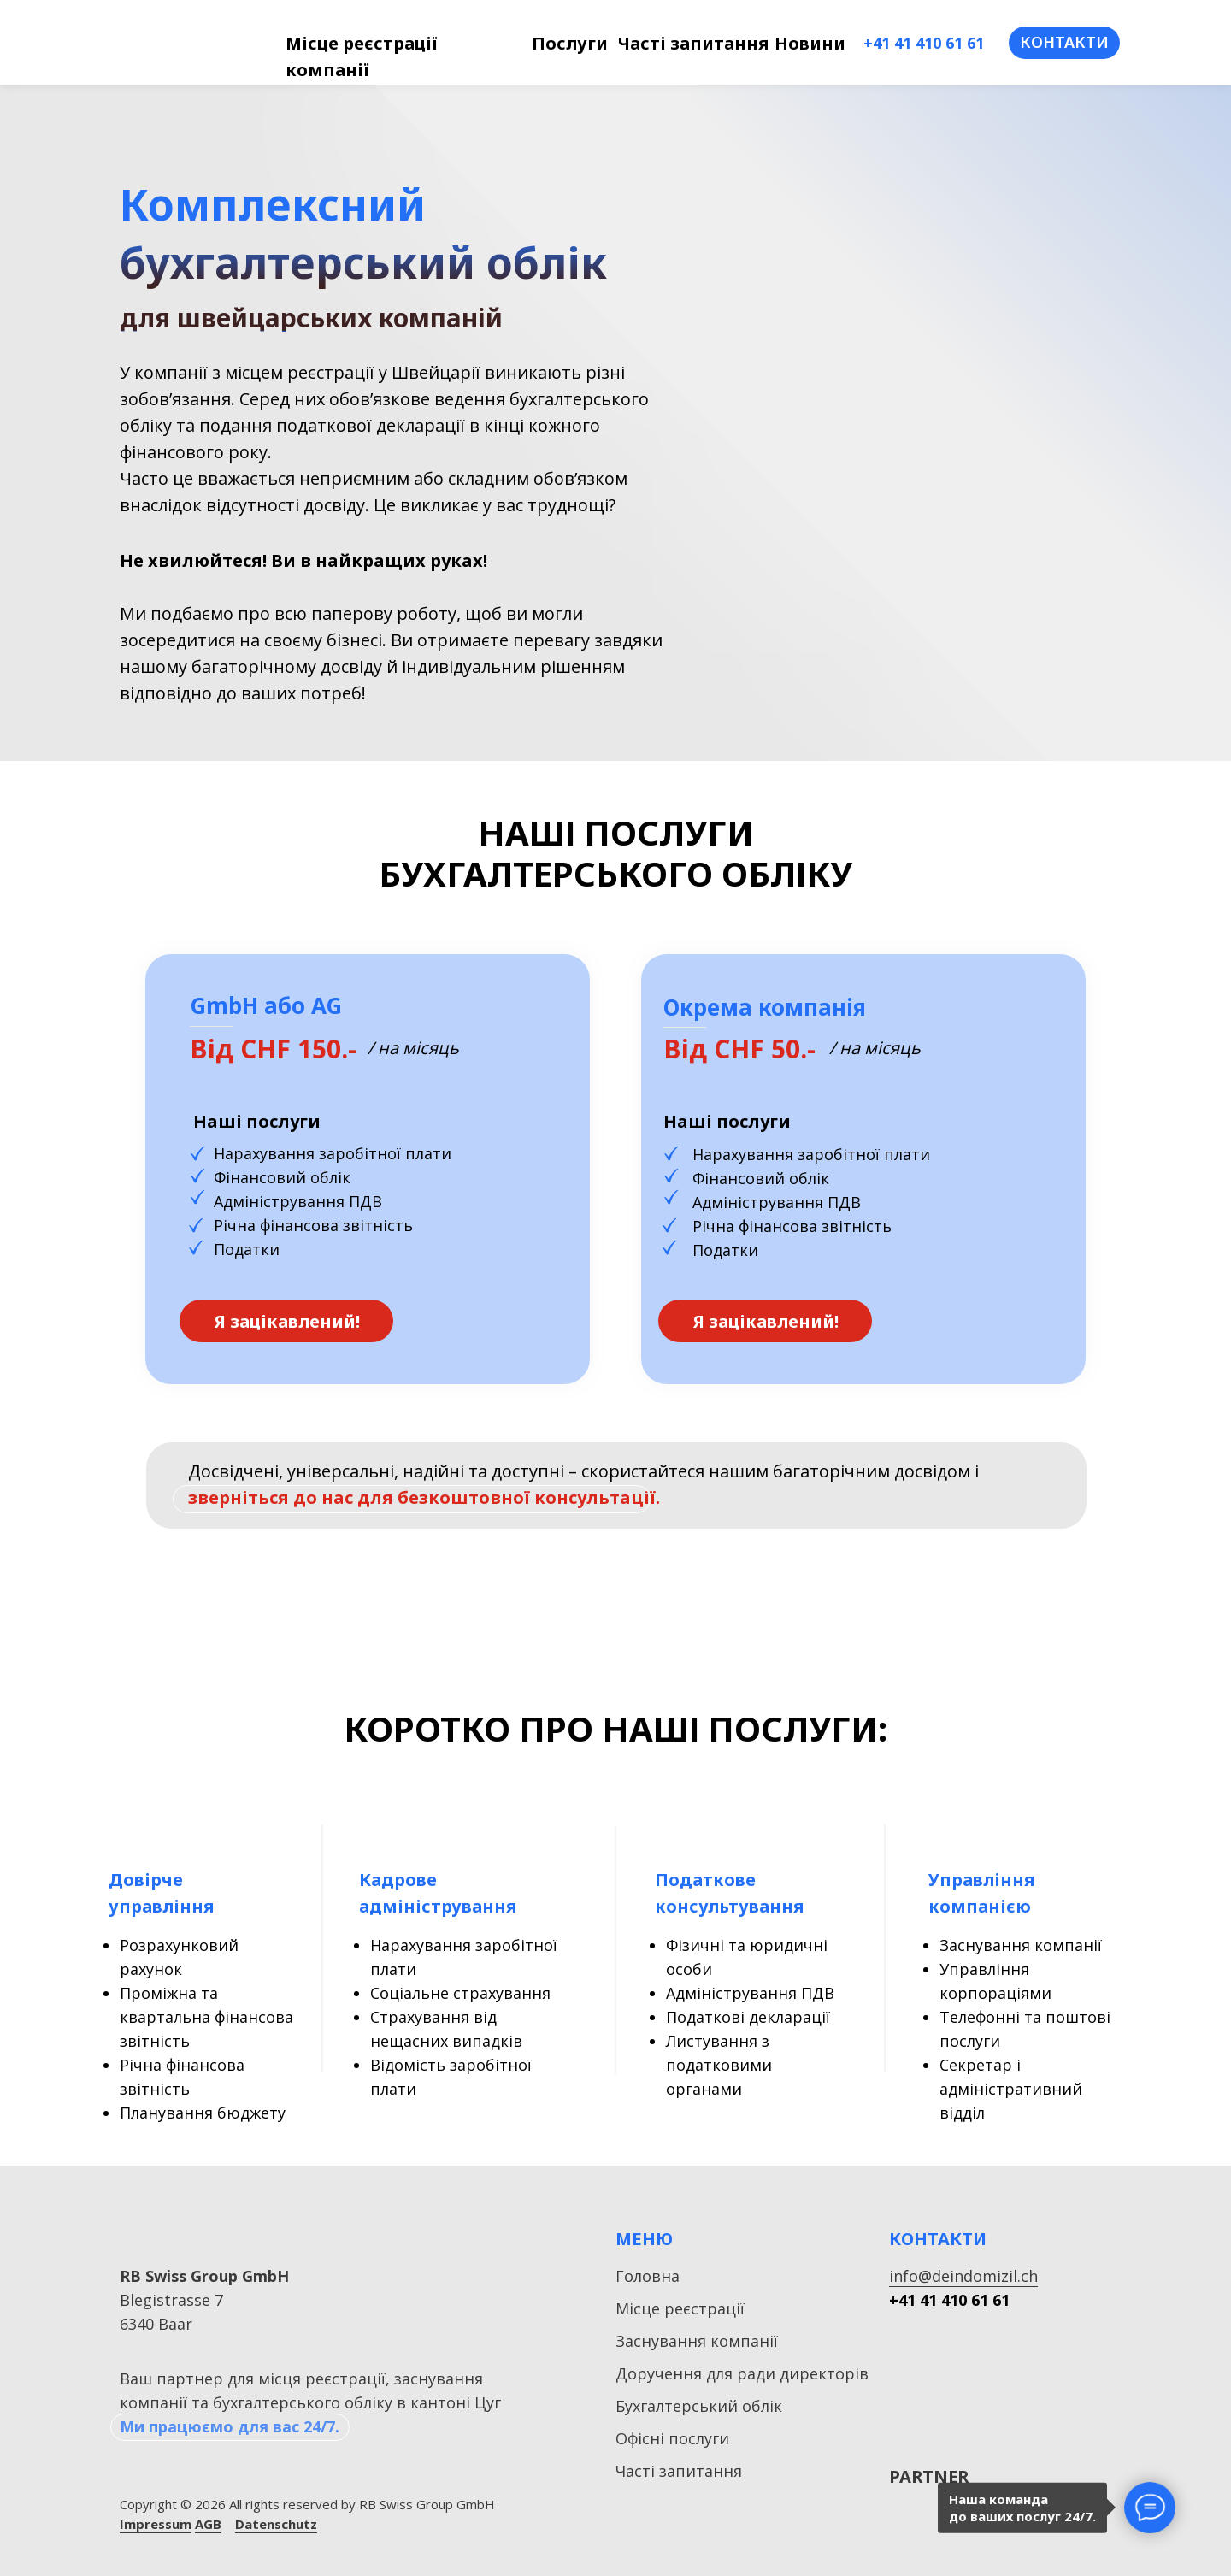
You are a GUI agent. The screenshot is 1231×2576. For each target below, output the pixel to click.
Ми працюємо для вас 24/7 (227, 2426)
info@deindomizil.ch (963, 2276)
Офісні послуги (672, 2438)
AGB (208, 2523)
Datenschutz (276, 2523)
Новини (810, 43)
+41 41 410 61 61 (923, 42)
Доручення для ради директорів (742, 2373)
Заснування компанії (697, 2341)
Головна (648, 2276)
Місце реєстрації (680, 2308)
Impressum (155, 2523)
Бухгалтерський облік (699, 2406)
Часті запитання (693, 43)
